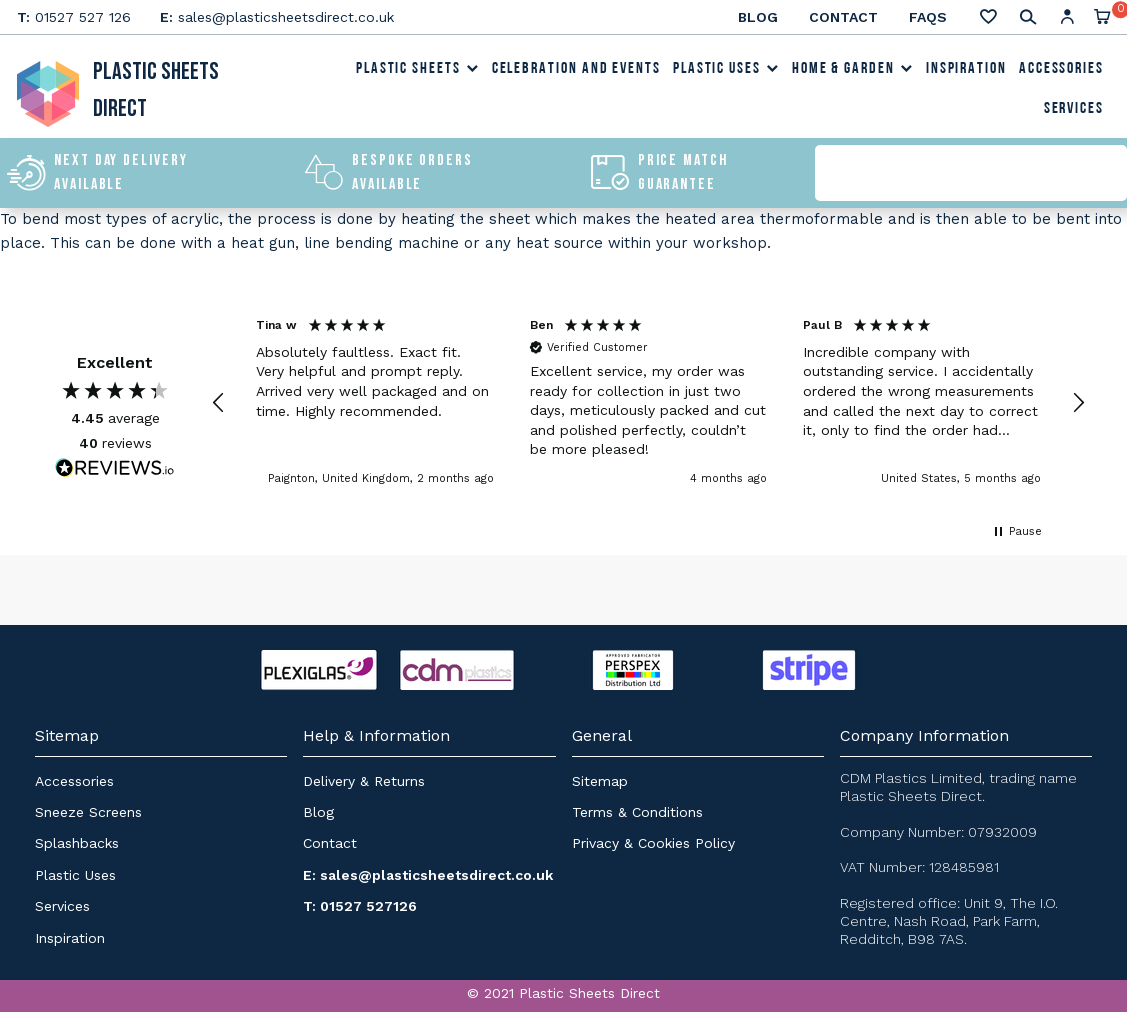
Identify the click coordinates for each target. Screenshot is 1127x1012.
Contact (843, 17)
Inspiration (966, 69)
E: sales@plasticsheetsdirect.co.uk (428, 875)
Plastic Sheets (418, 69)
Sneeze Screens (88, 812)
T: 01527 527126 (360, 906)
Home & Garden (853, 69)
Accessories (1061, 69)
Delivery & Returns (364, 781)
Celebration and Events (576, 69)
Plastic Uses (726, 69)
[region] (648, 402)
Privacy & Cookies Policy (653, 843)
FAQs (928, 17)
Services (1074, 109)
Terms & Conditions (637, 812)
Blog (758, 17)
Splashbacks (77, 843)
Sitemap (600, 781)
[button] (219, 403)
